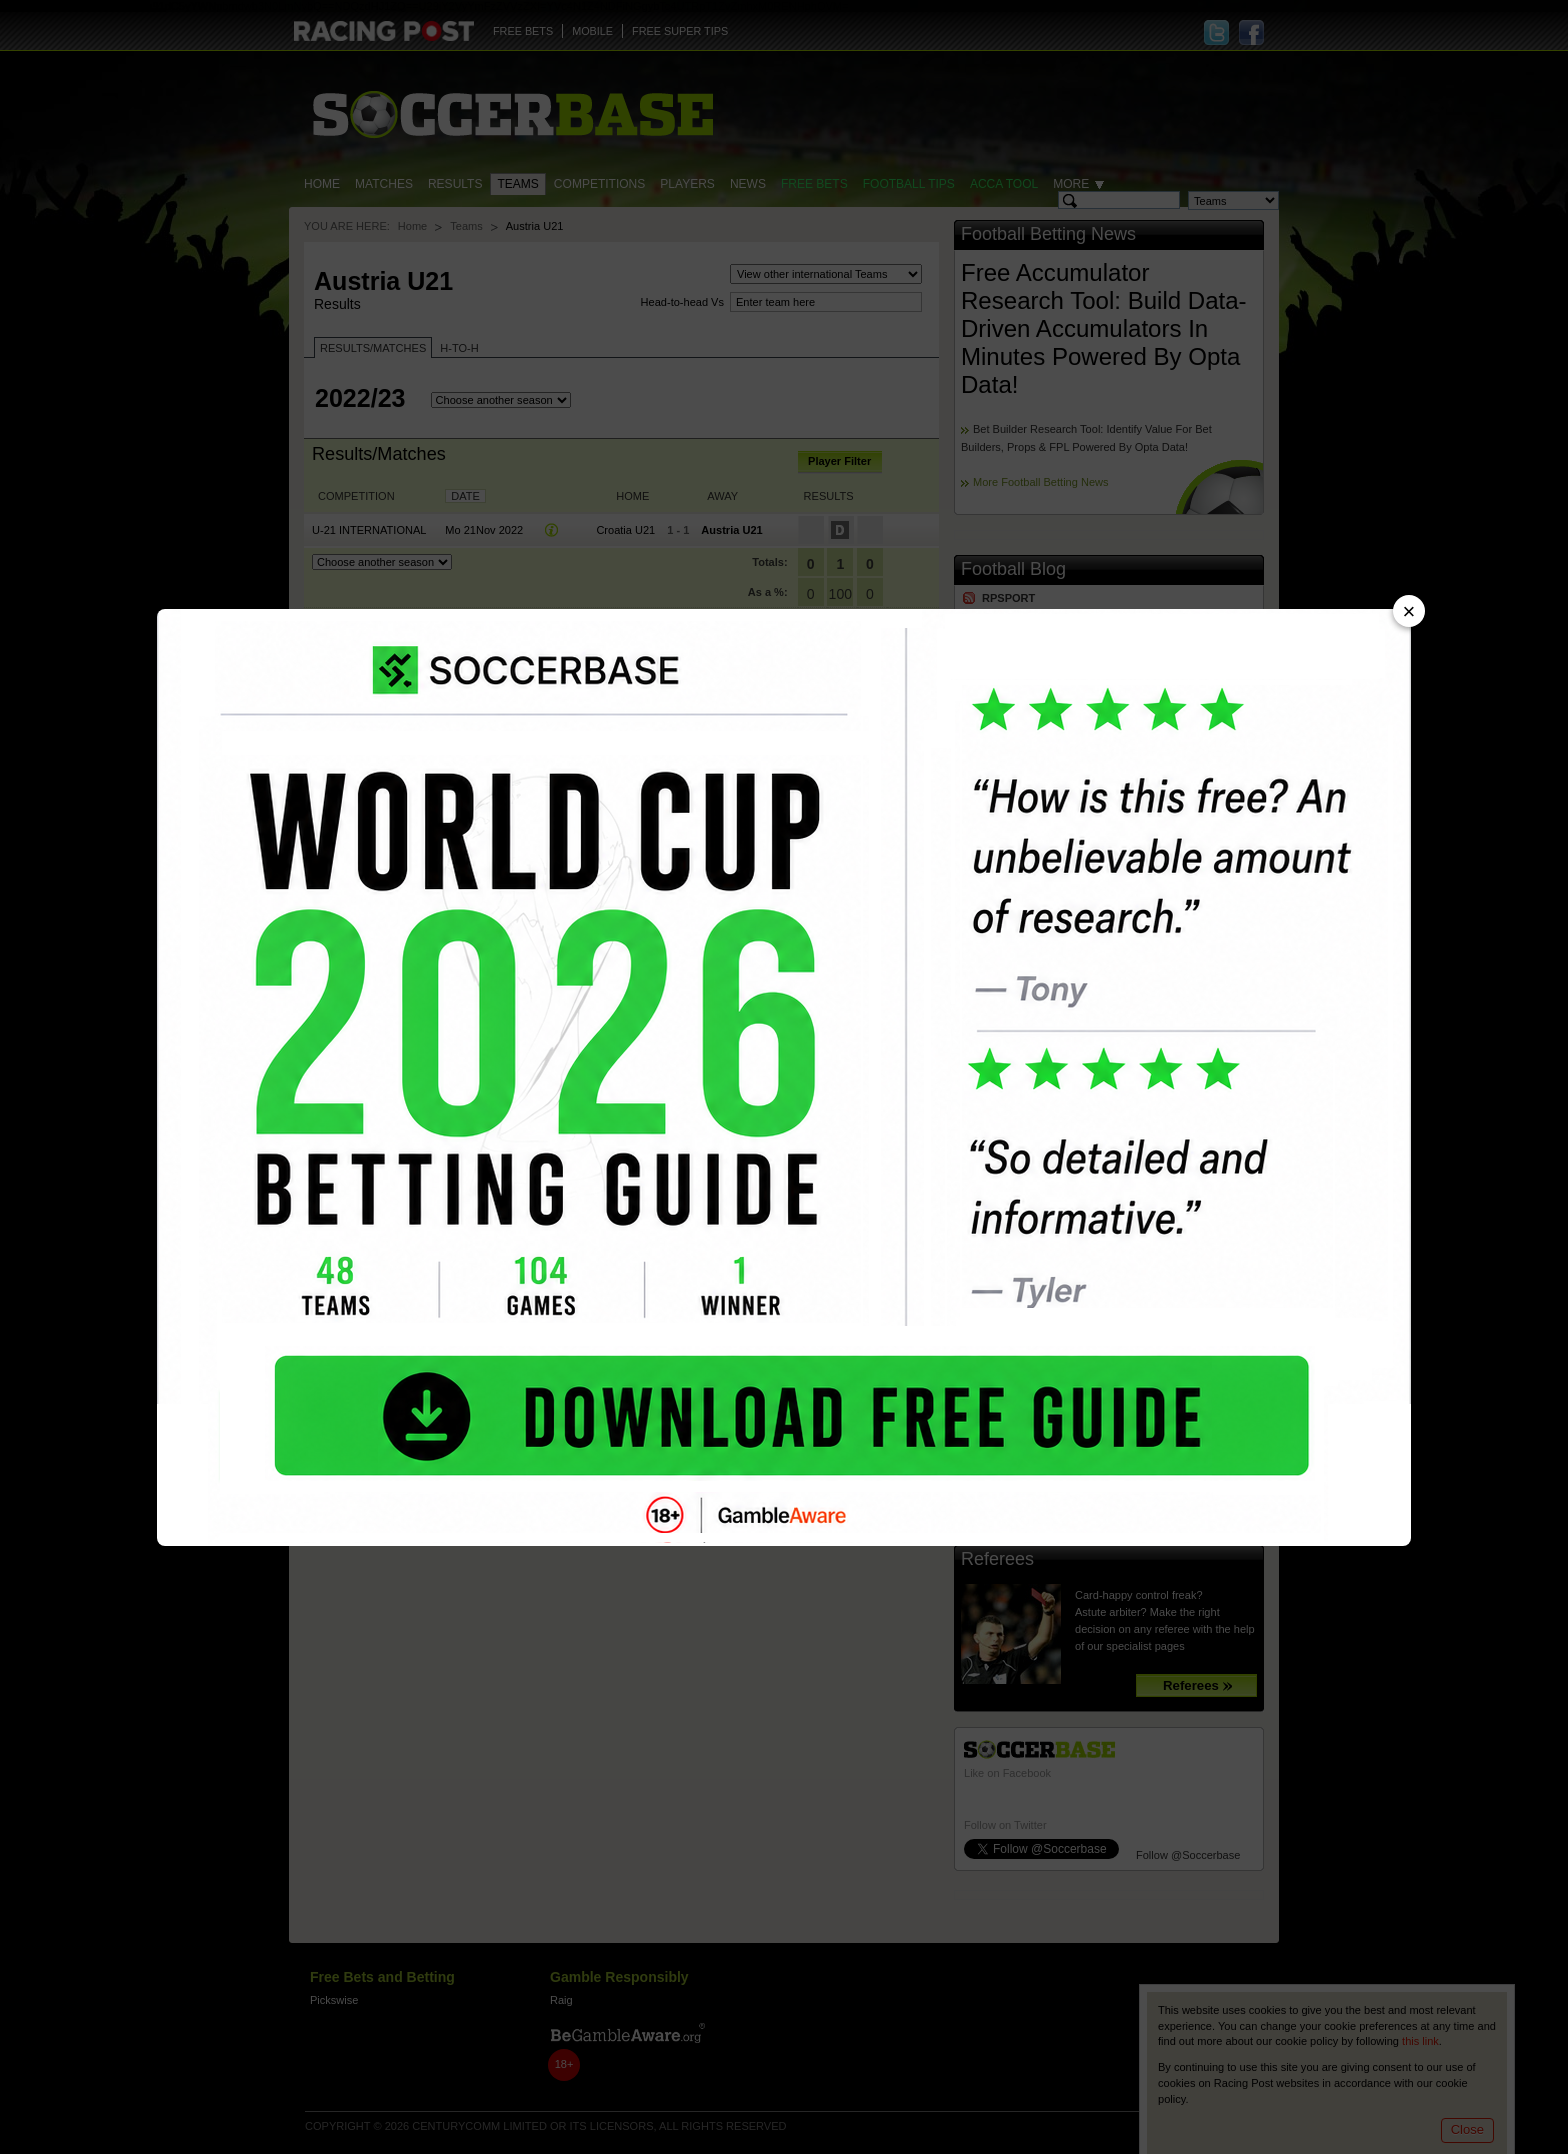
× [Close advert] (1409, 611)
